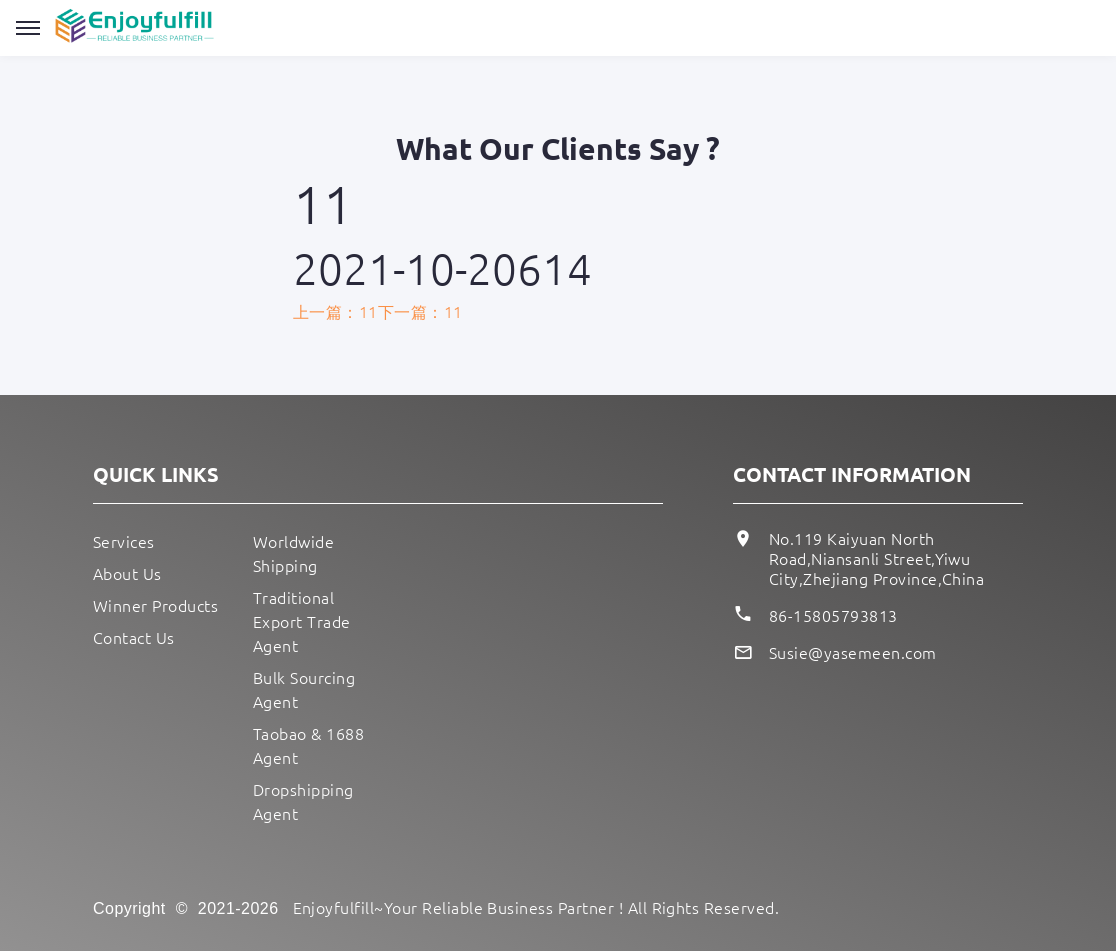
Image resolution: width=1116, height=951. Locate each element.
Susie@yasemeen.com (853, 652)
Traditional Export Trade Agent (302, 621)
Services (124, 541)
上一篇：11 (335, 311)
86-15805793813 (833, 615)
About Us (127, 573)
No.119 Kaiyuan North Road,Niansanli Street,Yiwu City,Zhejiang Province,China (876, 558)
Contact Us (134, 637)
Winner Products (155, 605)
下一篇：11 (420, 311)
